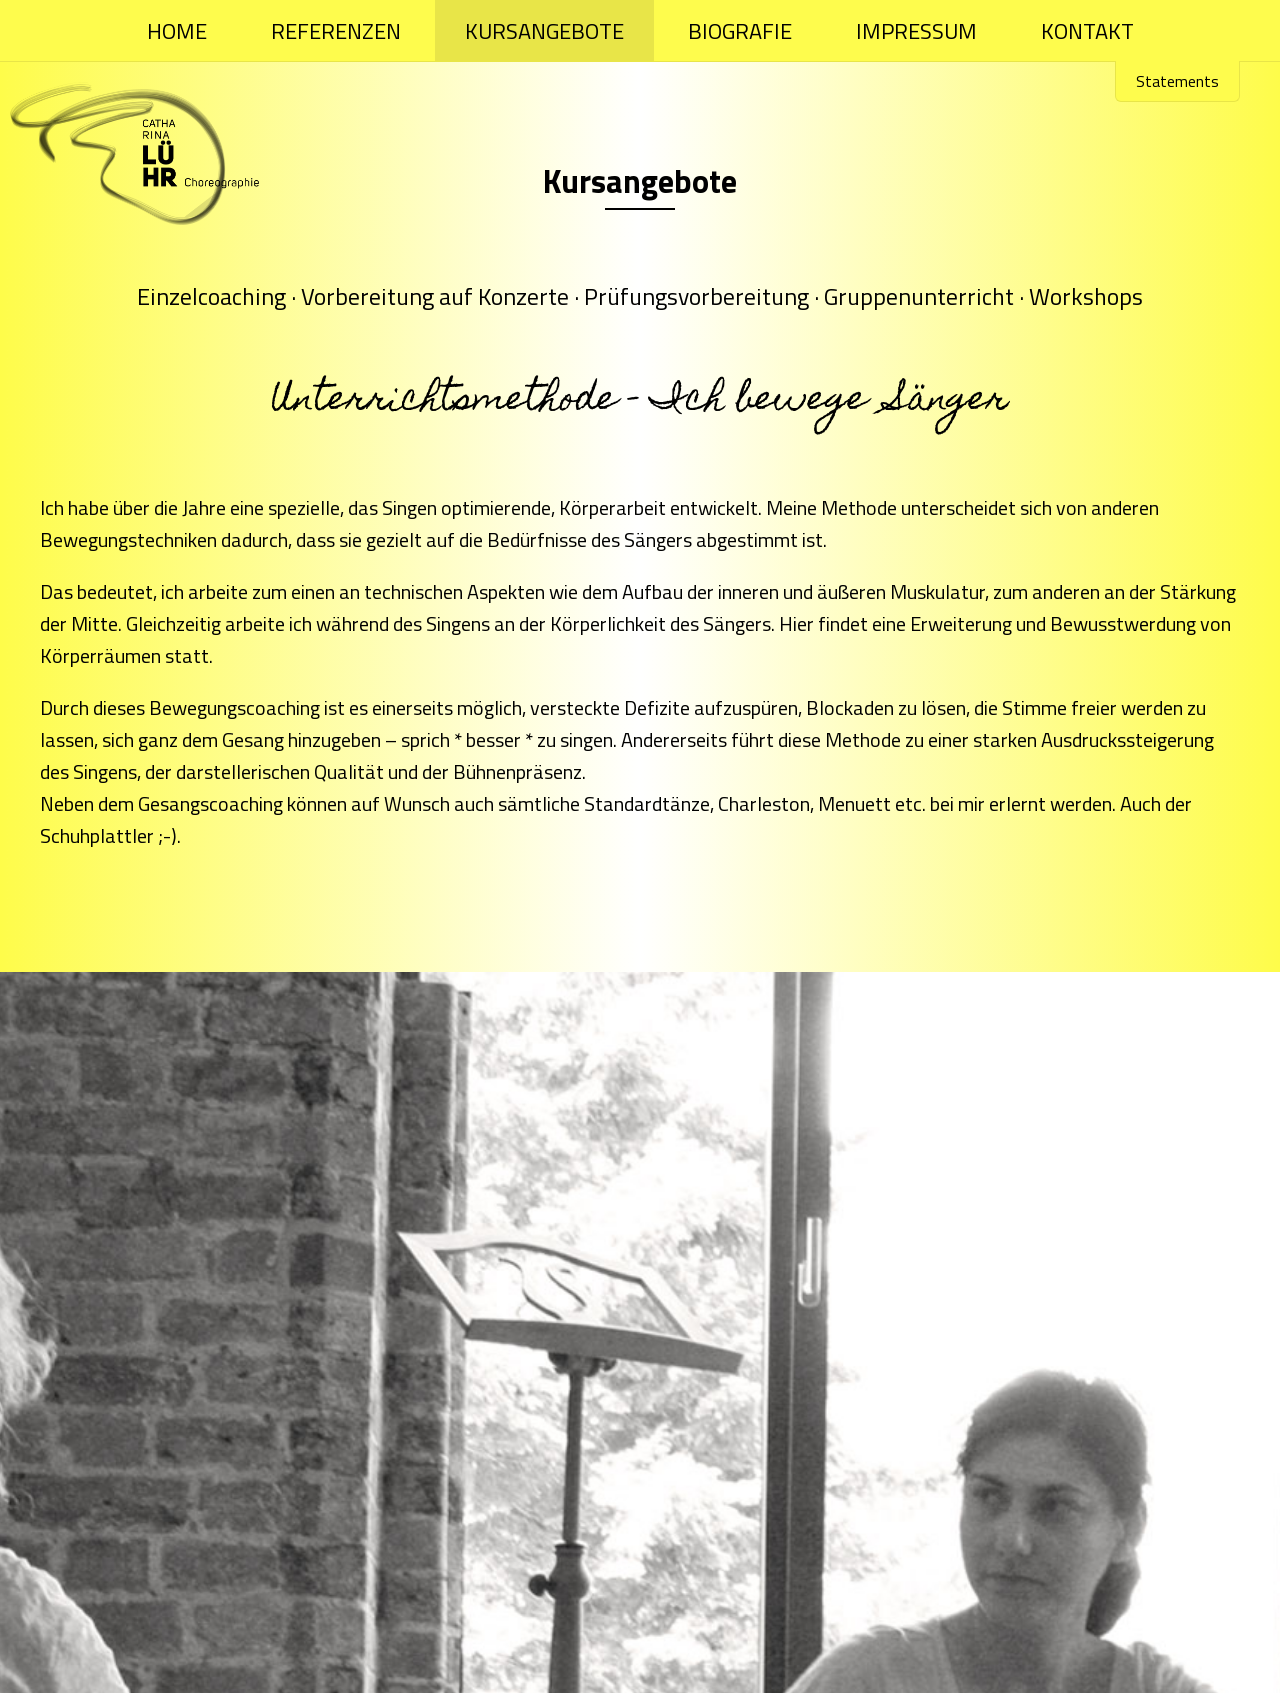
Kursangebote (544, 31)
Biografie (740, 31)
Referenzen (336, 31)
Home (177, 31)
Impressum (916, 31)
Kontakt (1087, 31)
